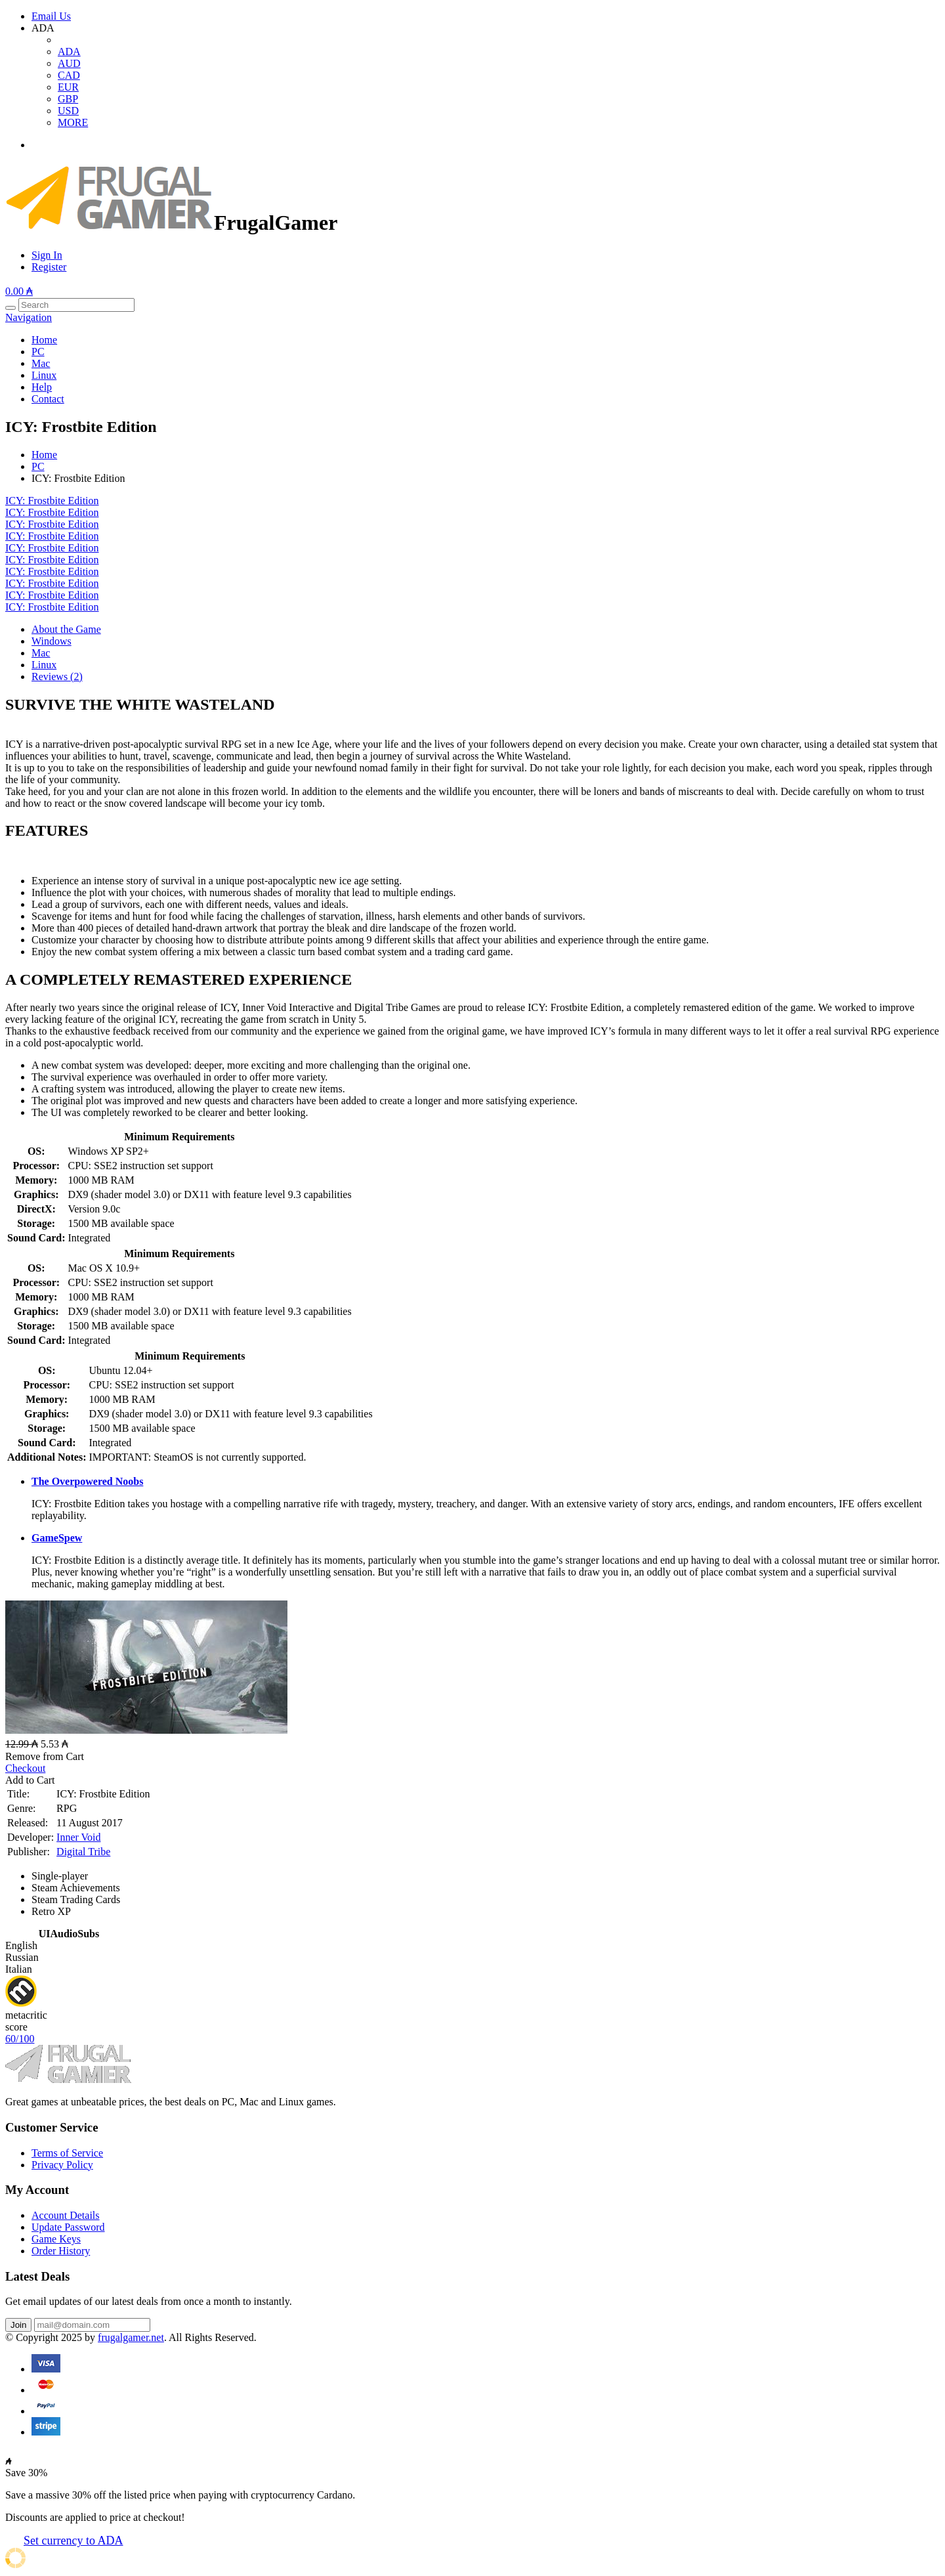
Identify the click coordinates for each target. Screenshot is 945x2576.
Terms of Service (67, 2152)
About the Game (66, 629)
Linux (44, 375)
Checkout (25, 1768)
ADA (69, 51)
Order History (61, 2250)
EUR (68, 87)
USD (68, 110)
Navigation (28, 317)
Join (18, 2325)
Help (42, 387)
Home (44, 339)
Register (49, 266)
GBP (68, 98)
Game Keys (56, 2238)
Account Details (66, 2215)
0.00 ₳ (19, 291)
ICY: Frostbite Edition (52, 500)
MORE (73, 122)
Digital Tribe (83, 1851)
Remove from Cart (44, 1756)
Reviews (57, 676)
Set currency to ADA (73, 2540)
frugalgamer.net (131, 2337)
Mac (41, 363)
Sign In (47, 255)
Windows (52, 641)
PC (38, 351)
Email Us (51, 16)
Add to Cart (30, 1780)
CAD (69, 75)
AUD (69, 63)
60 (19, 2038)
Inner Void (78, 1837)
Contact (48, 398)
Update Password (68, 2227)
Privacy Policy (62, 2164)
